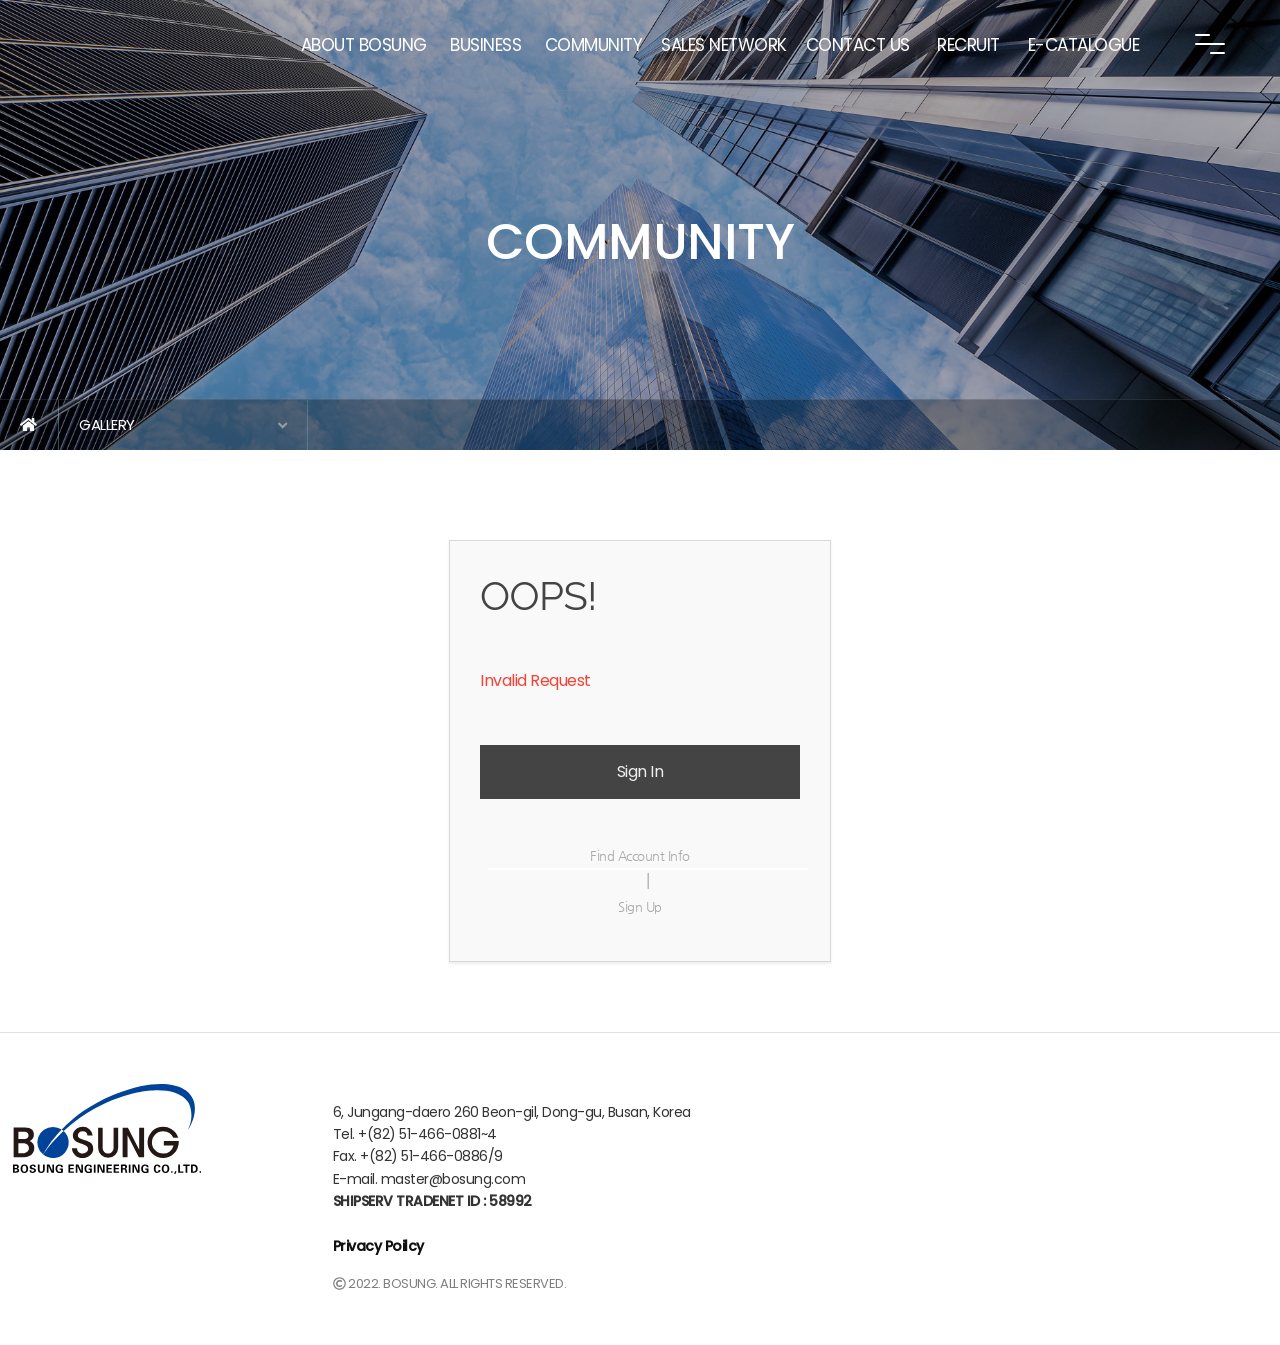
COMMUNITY (594, 45)
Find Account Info (640, 855)
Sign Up (640, 906)
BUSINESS (485, 45)
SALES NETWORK (724, 45)
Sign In (640, 771)
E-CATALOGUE (1084, 45)
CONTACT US (858, 45)
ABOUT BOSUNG (364, 45)
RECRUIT (968, 45)
